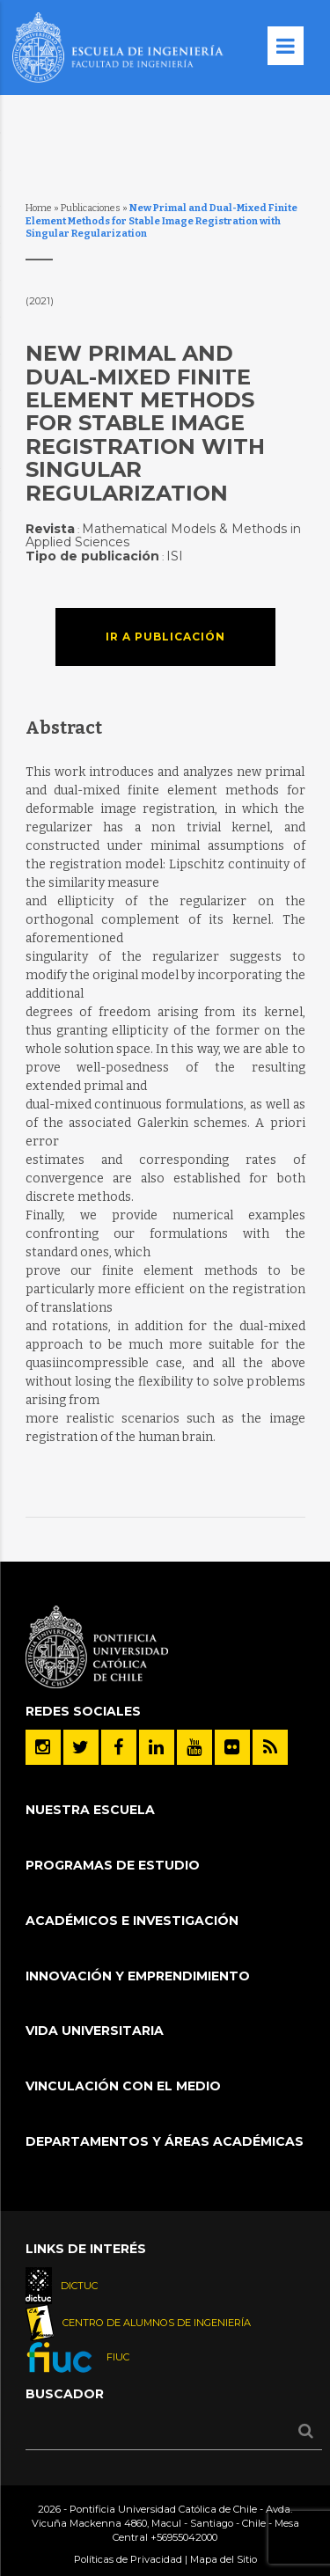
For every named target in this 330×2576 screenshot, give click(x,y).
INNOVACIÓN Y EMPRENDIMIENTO (138, 1976)
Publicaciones (91, 208)
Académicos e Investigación (132, 1920)
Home (39, 208)
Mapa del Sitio (223, 2559)
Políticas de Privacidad (128, 2559)
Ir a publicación (165, 636)
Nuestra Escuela (90, 1810)
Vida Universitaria (95, 2030)
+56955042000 (183, 2537)
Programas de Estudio (113, 1865)
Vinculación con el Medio (123, 2086)
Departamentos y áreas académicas (165, 2141)
